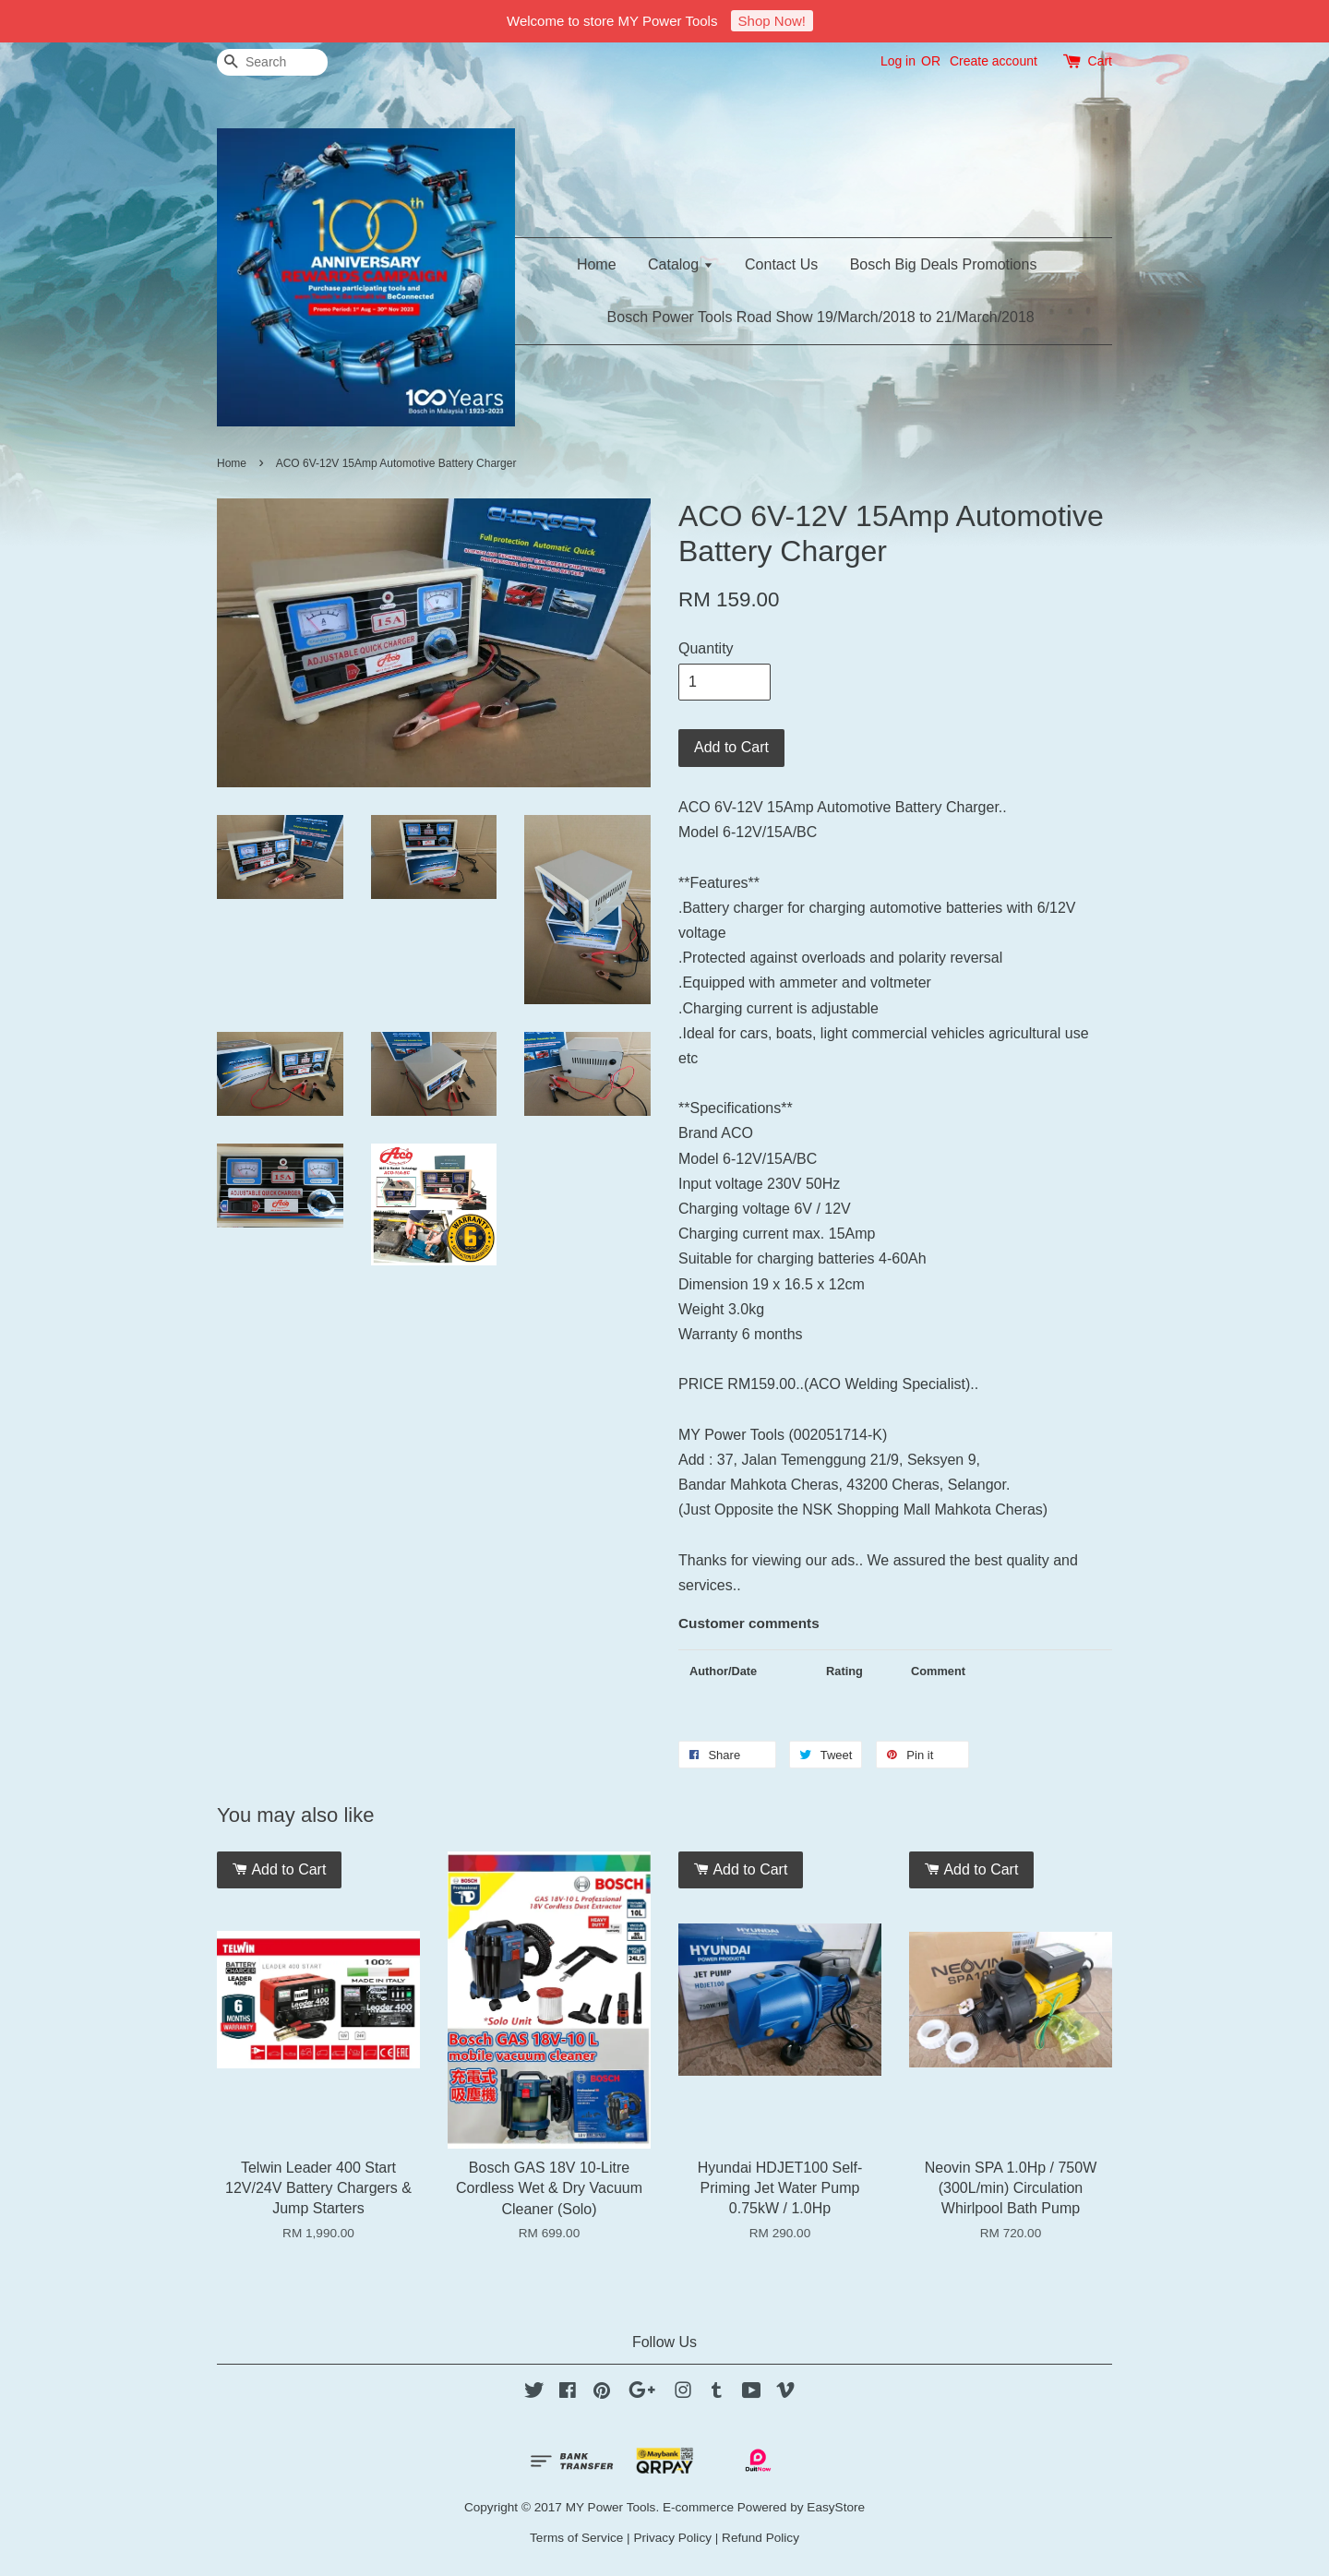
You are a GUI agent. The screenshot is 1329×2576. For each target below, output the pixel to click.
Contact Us (781, 264)
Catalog (680, 264)
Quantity (706, 648)
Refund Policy (760, 2538)
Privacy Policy (672, 2538)
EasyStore (836, 2507)
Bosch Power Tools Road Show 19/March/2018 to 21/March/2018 (821, 317)
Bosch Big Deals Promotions (943, 264)
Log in (898, 61)
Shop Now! (772, 21)
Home (597, 264)
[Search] (272, 62)
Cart (1100, 61)
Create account (993, 61)
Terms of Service (576, 2538)
